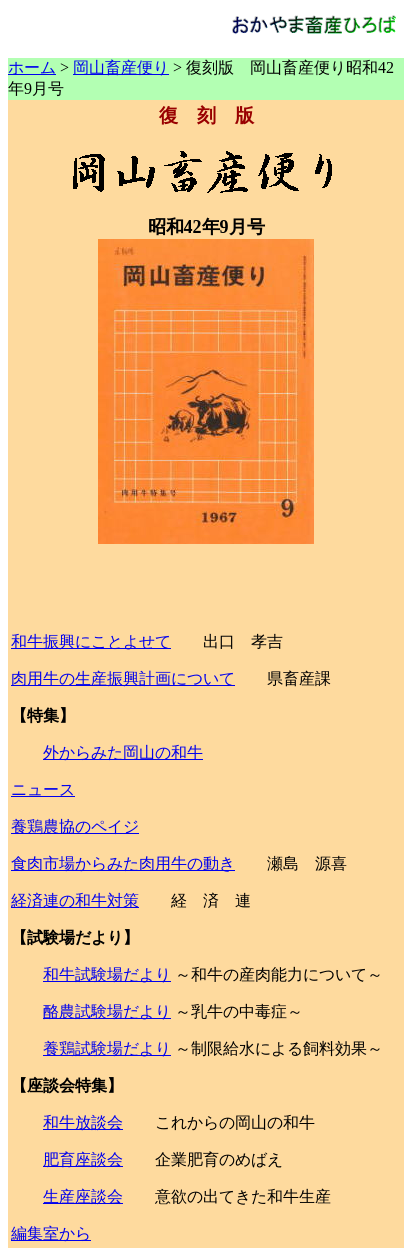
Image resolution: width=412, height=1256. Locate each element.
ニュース (43, 789)
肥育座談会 (83, 1159)
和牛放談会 (83, 1122)
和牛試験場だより (107, 974)
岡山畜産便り (121, 67)
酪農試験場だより (107, 1011)
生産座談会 (83, 1196)
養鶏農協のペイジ (75, 826)
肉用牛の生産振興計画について (123, 678)
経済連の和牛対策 (75, 900)
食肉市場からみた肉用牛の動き (123, 863)
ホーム (32, 67)
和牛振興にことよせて (91, 641)
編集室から (51, 1233)
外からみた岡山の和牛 (123, 752)
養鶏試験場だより (107, 1048)
